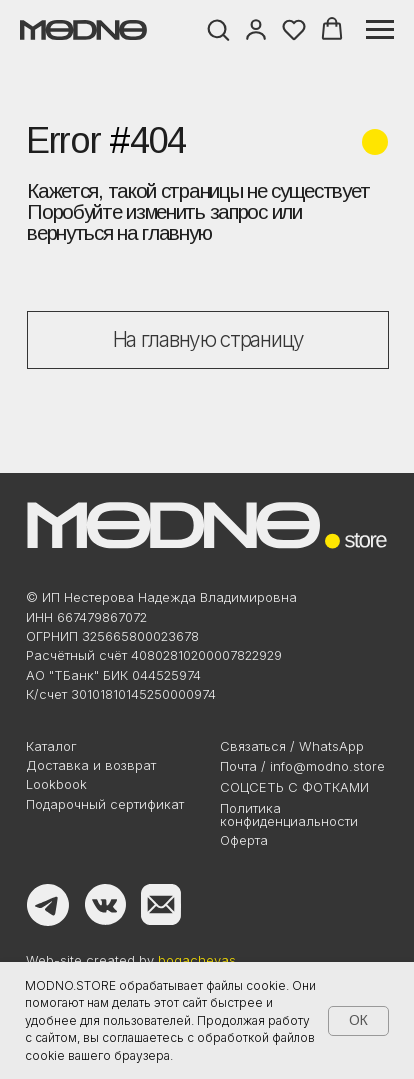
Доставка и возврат (91, 765)
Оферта (244, 840)
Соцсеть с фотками (294, 787)
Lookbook (56, 784)
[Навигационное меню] (380, 30)
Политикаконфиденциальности (289, 814)
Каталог (51, 746)
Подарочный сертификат (105, 804)
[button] (218, 29)
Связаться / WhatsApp (292, 746)
